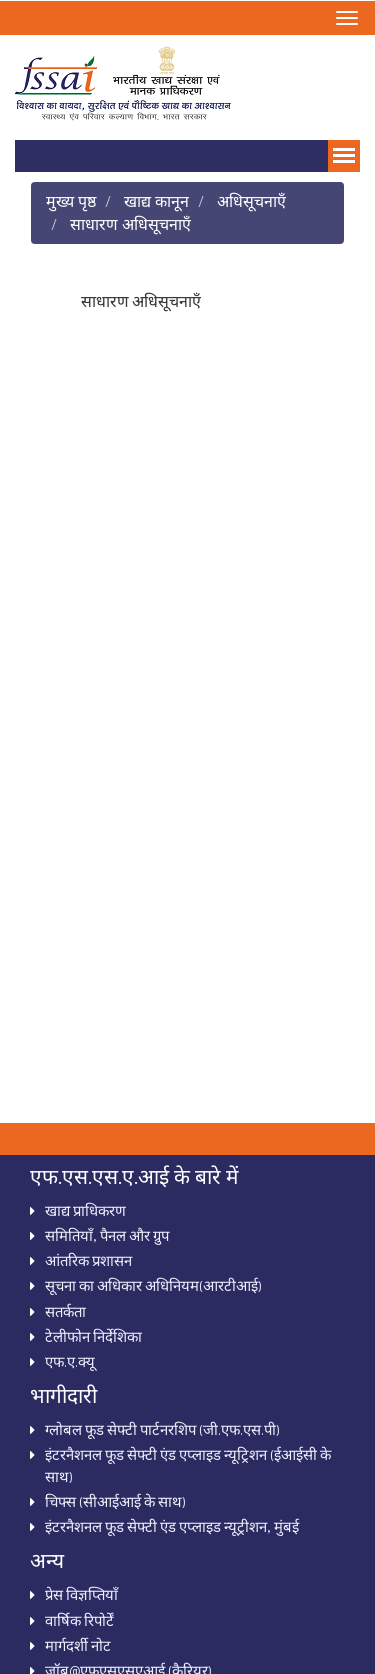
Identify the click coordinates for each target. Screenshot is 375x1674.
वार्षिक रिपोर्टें (79, 1620)
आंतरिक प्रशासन (88, 1260)
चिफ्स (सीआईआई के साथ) (115, 1501)
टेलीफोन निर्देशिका (93, 1336)
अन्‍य (47, 1560)
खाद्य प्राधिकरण (85, 1210)
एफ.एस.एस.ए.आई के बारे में (134, 1176)
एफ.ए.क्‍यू (70, 1361)
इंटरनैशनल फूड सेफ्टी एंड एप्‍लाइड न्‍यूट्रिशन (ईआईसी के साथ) (188, 1464)
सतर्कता (65, 1311)
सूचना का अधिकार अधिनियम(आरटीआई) (153, 1285)
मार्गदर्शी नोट (78, 1645)
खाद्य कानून (156, 200)
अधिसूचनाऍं (251, 200)
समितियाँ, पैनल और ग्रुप (107, 1235)
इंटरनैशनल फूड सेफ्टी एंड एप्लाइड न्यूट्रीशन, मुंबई (172, 1526)
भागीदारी (63, 1395)
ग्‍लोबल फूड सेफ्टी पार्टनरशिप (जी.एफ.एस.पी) (162, 1429)
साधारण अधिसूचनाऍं (130, 223)
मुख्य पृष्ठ (71, 200)
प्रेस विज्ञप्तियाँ (81, 1594)
